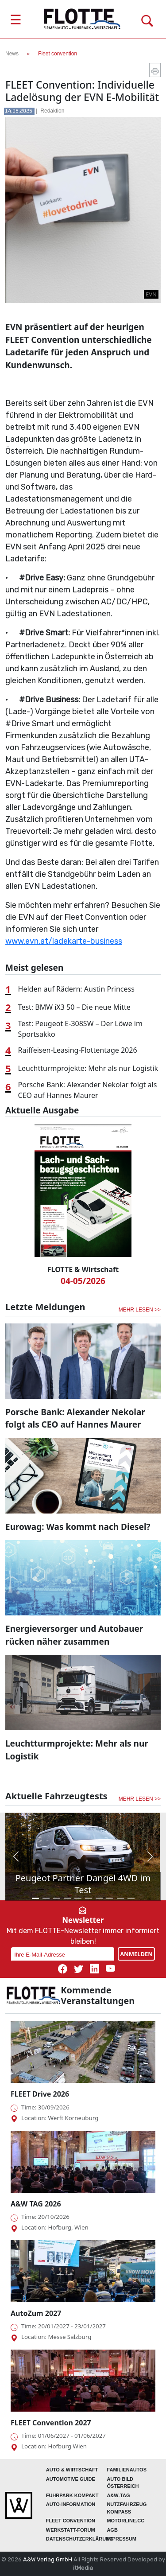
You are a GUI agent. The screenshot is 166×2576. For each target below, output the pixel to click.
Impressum (121, 2538)
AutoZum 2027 (36, 2313)
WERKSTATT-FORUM (70, 2530)
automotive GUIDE (70, 2479)
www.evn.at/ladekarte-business (63, 941)
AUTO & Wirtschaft (72, 2469)
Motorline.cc (125, 2520)
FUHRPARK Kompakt (72, 2495)
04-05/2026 (83, 1281)
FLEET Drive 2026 (40, 2094)
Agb (112, 2530)
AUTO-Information (70, 2504)
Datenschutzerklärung (79, 2538)
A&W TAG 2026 (36, 2204)
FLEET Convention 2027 (51, 2423)
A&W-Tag (118, 2495)
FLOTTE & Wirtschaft (83, 1269)
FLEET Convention (70, 2520)
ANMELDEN (136, 1954)
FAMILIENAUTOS (127, 2469)
